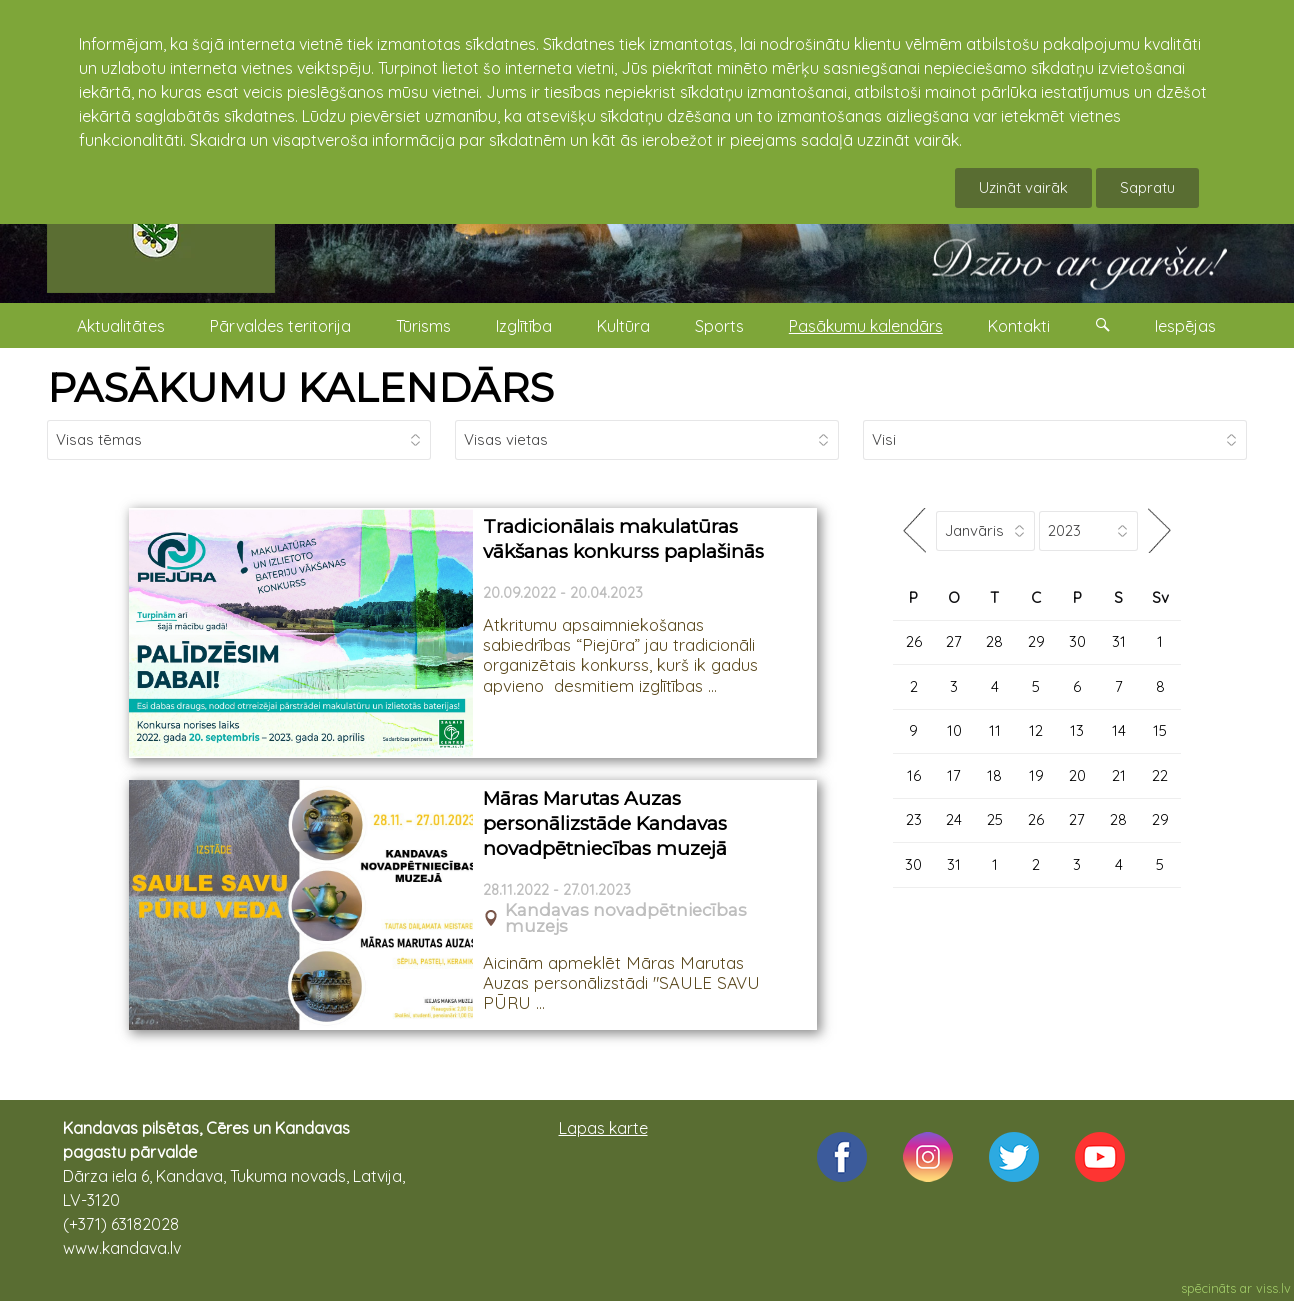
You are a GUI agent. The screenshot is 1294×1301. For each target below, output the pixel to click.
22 (1160, 775)
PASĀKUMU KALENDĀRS (300, 387)
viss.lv (1273, 1288)
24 (954, 819)
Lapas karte (603, 1128)
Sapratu (1147, 187)
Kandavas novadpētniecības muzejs (626, 919)
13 (1077, 730)
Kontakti (1019, 326)
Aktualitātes (121, 326)
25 (995, 819)
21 (1119, 775)
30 (1077, 641)
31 (1119, 641)
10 (954, 730)
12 (1036, 730)
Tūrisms (423, 326)
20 (1077, 775)
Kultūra (623, 326)
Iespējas (1185, 326)
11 (995, 730)
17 (954, 775)
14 (1119, 730)
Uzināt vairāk (1023, 187)
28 (994, 641)
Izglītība (524, 326)
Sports (719, 326)
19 (1036, 775)
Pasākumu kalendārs (866, 326)
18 (994, 775)
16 (914, 775)
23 (914, 819)
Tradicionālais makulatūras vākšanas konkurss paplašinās (623, 539)
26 (914, 641)
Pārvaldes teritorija (280, 326)
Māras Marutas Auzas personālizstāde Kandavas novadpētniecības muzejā (605, 823)
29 (1036, 641)
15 (1160, 730)
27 (954, 641)
